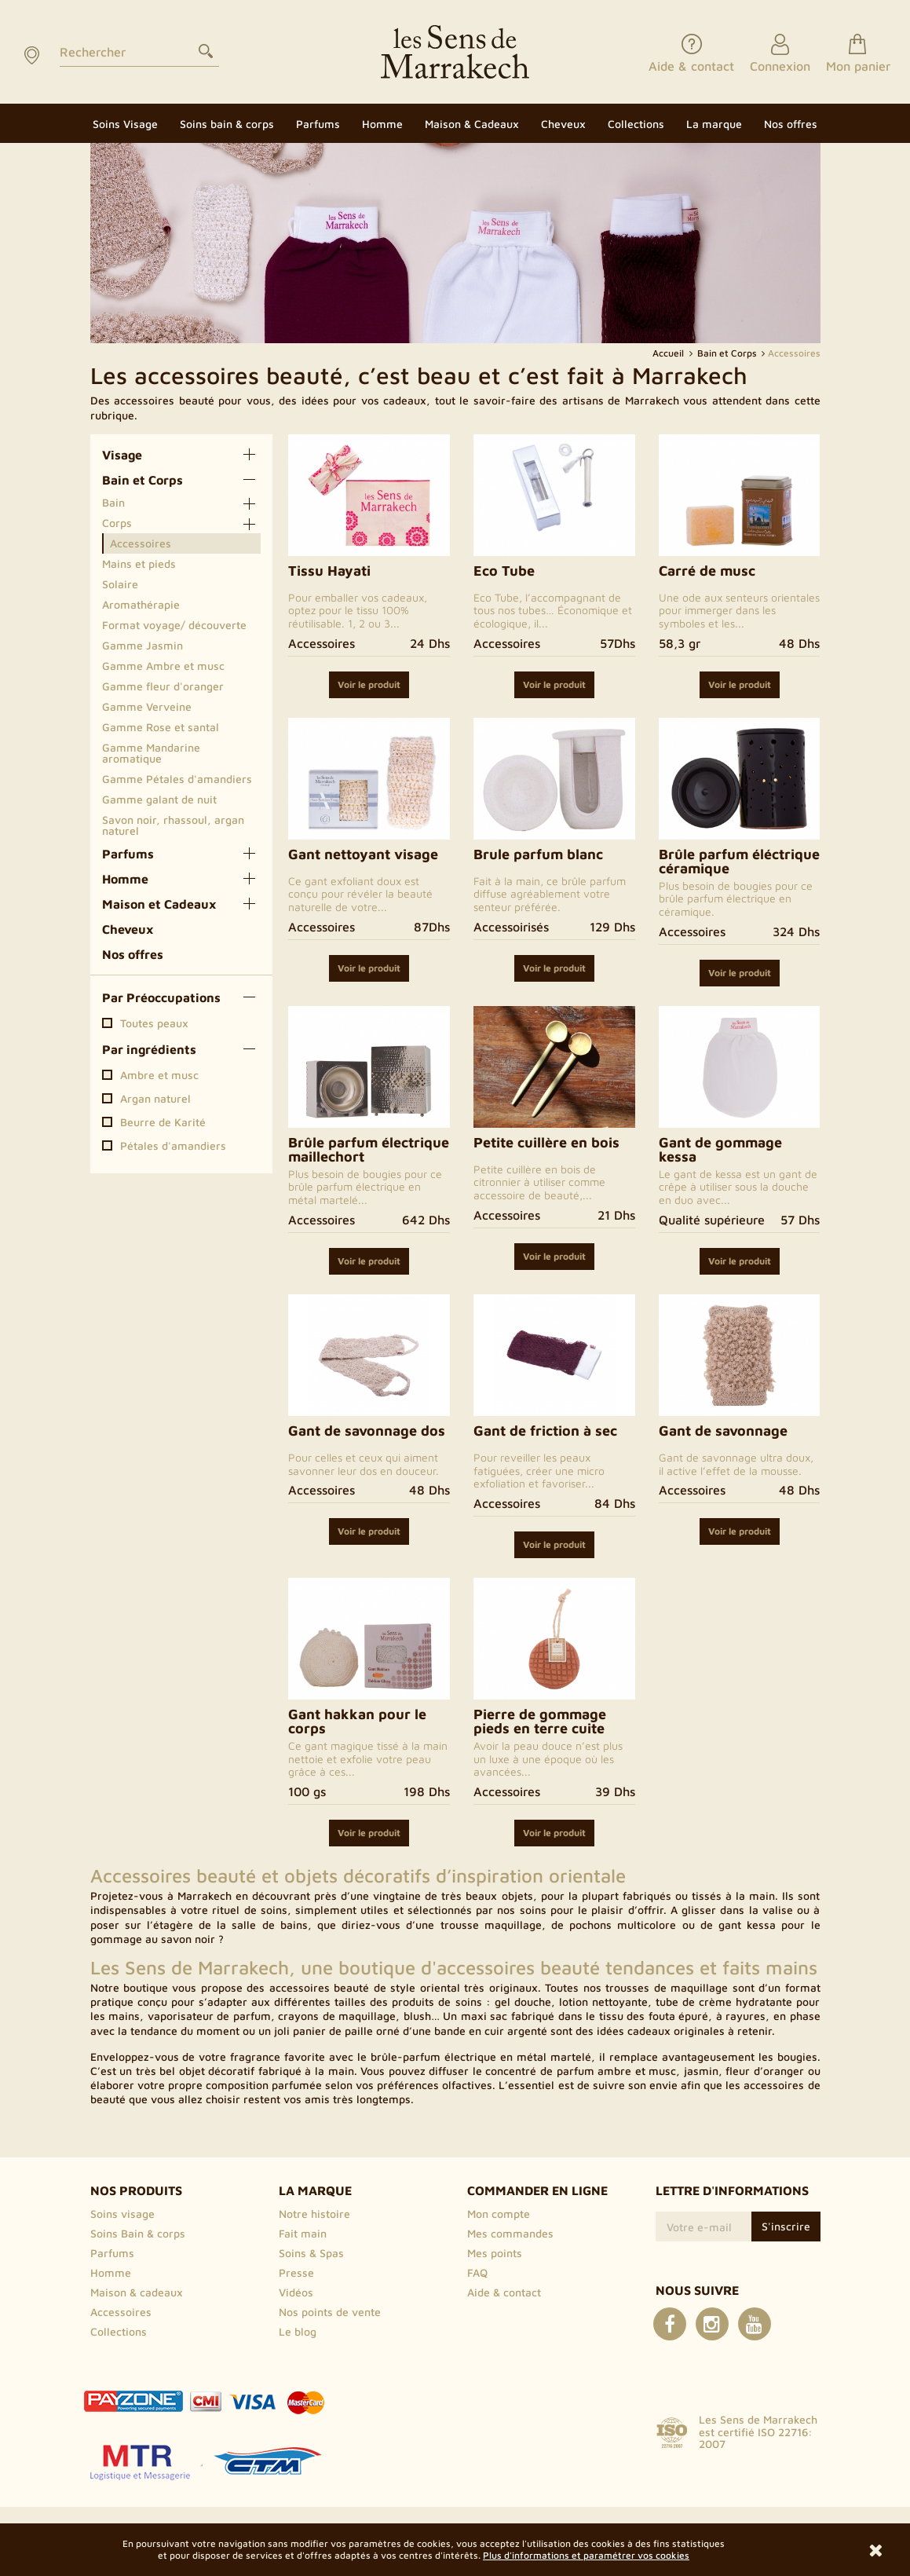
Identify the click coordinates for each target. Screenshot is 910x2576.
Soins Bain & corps (137, 2233)
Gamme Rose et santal (160, 727)
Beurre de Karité (163, 1122)
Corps (117, 522)
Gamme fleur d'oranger (163, 686)
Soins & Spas (311, 2252)
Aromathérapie (141, 604)
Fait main (303, 2233)
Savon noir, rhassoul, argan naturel (173, 825)
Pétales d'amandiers (173, 1145)
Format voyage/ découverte (174, 624)
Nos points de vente (330, 2311)
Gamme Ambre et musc (163, 665)
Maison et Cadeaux (159, 904)
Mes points (494, 2252)
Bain (113, 502)
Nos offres (132, 954)
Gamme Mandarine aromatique (151, 753)
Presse (296, 2272)
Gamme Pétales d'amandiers (177, 778)
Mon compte (498, 2213)
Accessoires (140, 543)
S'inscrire (786, 2226)
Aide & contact (504, 2292)
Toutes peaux (154, 1023)
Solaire (120, 584)
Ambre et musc (159, 1075)
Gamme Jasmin (142, 645)
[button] (714, 123)
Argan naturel (155, 1098)
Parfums (128, 854)
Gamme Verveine (147, 706)
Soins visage (122, 2213)
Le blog (297, 2331)
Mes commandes (510, 2233)
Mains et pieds (139, 563)
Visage (122, 455)
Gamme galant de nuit (159, 799)
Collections (118, 2331)
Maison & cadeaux (136, 2292)
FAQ (477, 2272)
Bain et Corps (142, 480)
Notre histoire (314, 2213)
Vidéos (296, 2292)
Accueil (669, 353)
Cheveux (128, 929)
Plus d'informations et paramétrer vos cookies (586, 2555)
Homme (125, 879)
